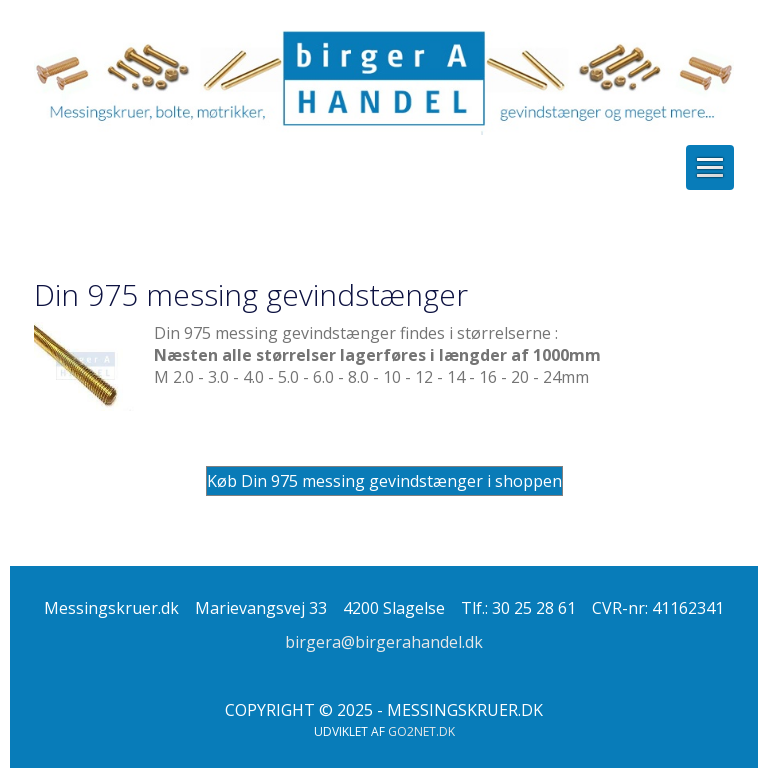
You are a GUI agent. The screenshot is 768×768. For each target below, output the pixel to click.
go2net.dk (421, 731)
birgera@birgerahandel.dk (384, 642)
